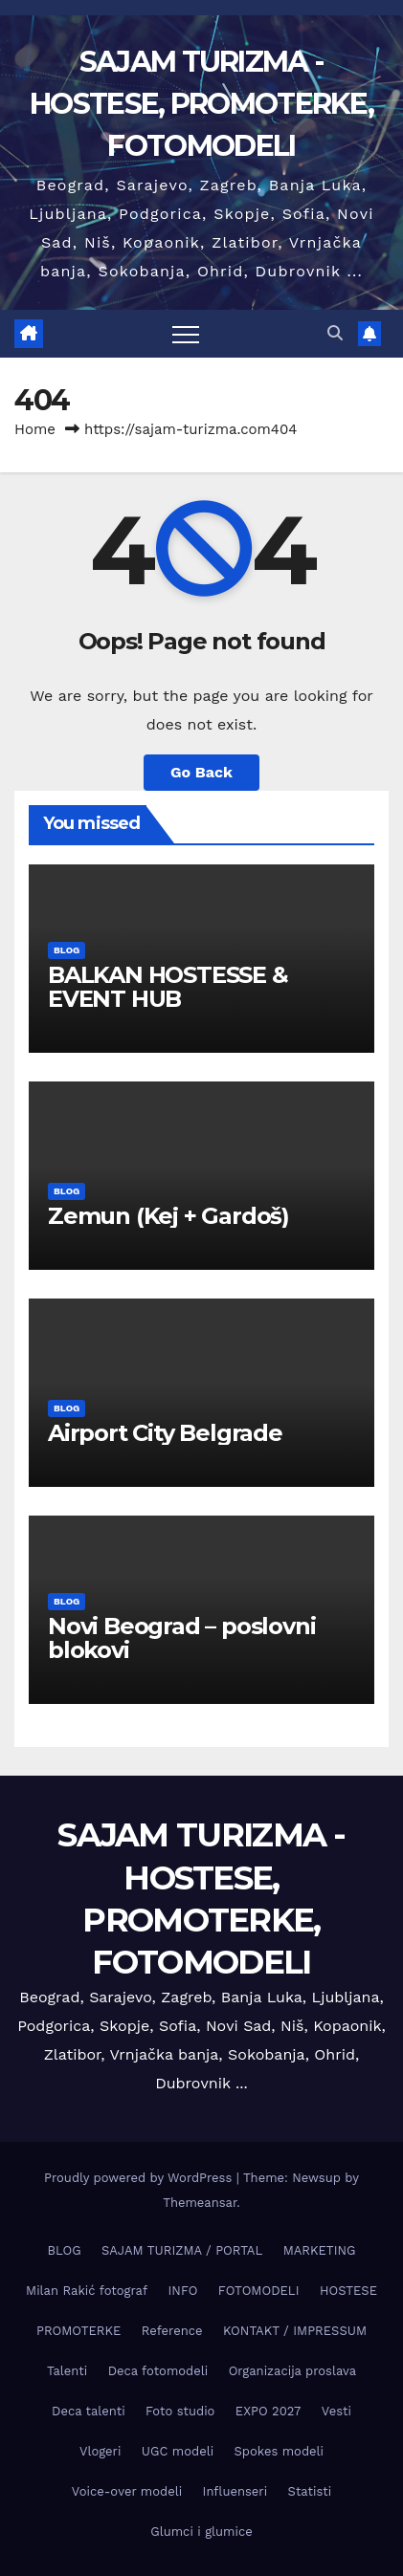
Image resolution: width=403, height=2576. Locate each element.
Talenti (67, 2371)
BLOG (66, 950)
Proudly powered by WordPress (140, 2178)
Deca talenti (88, 2411)
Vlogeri (100, 2451)
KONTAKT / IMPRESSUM (295, 2331)
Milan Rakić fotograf (86, 2290)
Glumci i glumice (201, 2531)
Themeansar (199, 2202)
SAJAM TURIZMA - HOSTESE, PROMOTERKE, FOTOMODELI (201, 104)
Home (35, 429)
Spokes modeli (279, 2451)
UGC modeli (177, 2451)
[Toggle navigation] (186, 333)
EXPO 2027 (268, 2411)
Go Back (201, 772)
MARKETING (319, 2250)
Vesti (336, 2411)
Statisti (310, 2491)
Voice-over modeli (127, 2491)
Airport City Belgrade (165, 1433)
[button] (335, 333)
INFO (183, 2290)
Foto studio (180, 2411)
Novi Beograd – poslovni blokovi (181, 1638)
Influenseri (235, 2491)
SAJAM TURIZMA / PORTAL (181, 2250)
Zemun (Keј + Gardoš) (168, 1216)
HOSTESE (348, 2290)
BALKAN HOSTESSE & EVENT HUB (168, 987)
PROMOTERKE (78, 2331)
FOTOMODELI (259, 2290)
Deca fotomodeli (158, 2371)
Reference (172, 2331)
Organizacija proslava (292, 2371)
